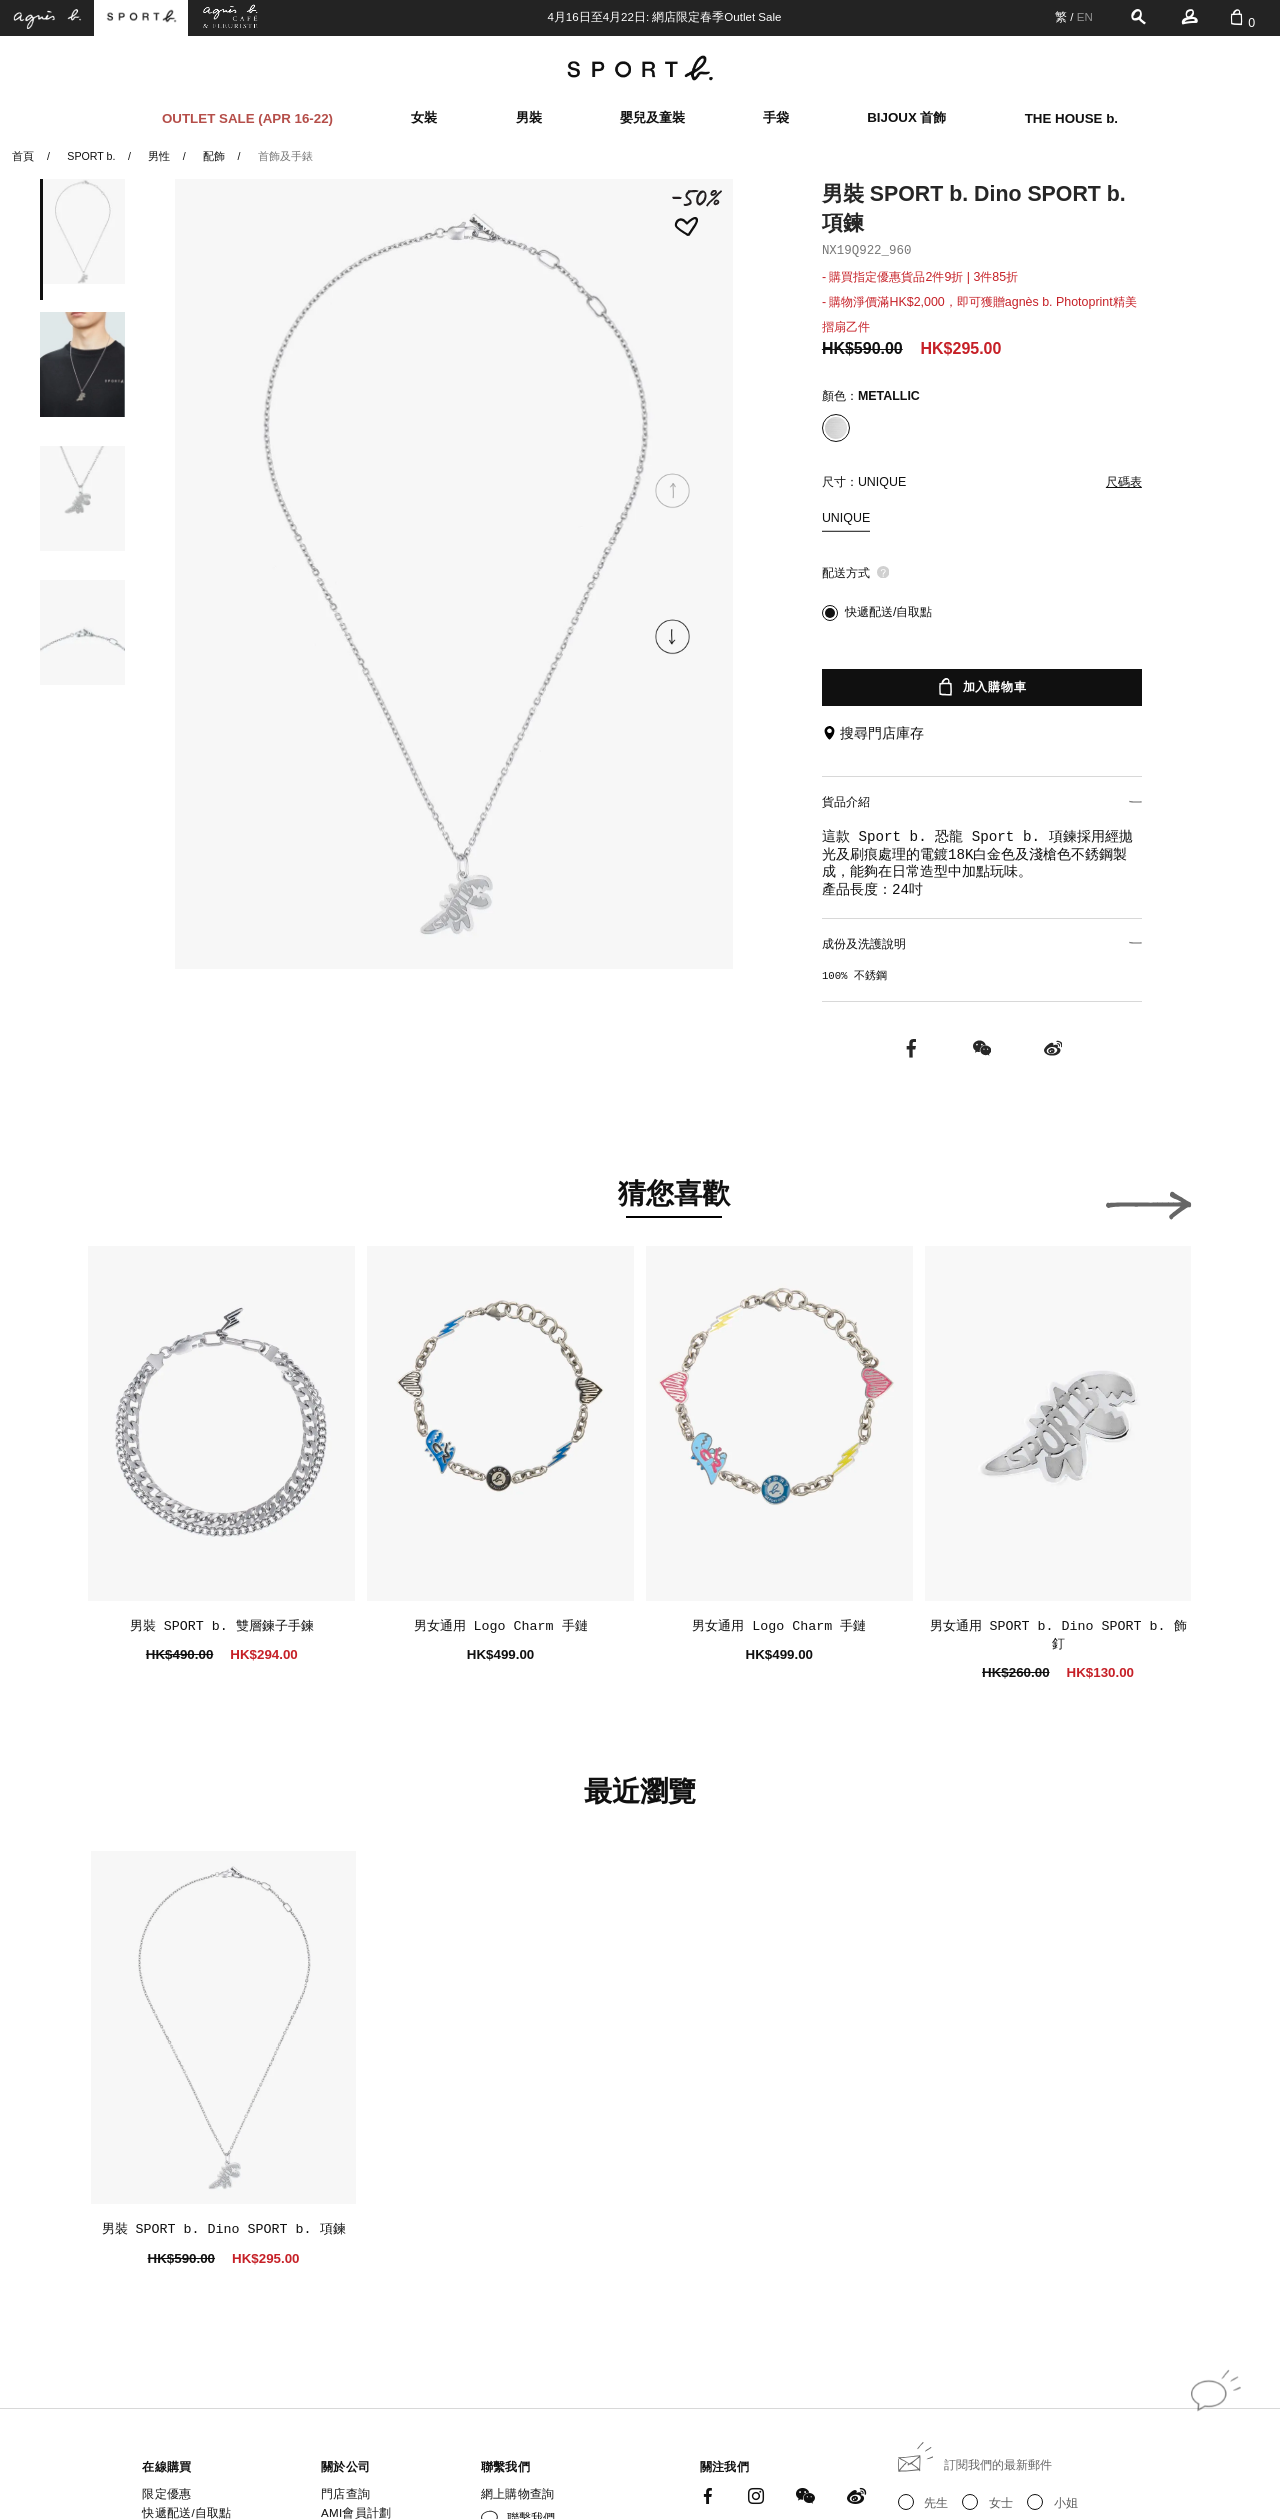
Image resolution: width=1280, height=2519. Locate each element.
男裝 (529, 113)
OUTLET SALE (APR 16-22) (247, 113)
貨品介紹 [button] (982, 800)
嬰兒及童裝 (652, 113)
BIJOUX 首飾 (906, 113)
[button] (673, 637)
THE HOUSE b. (1071, 113)
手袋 (776, 113)
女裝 (424, 113)
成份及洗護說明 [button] (982, 938)
